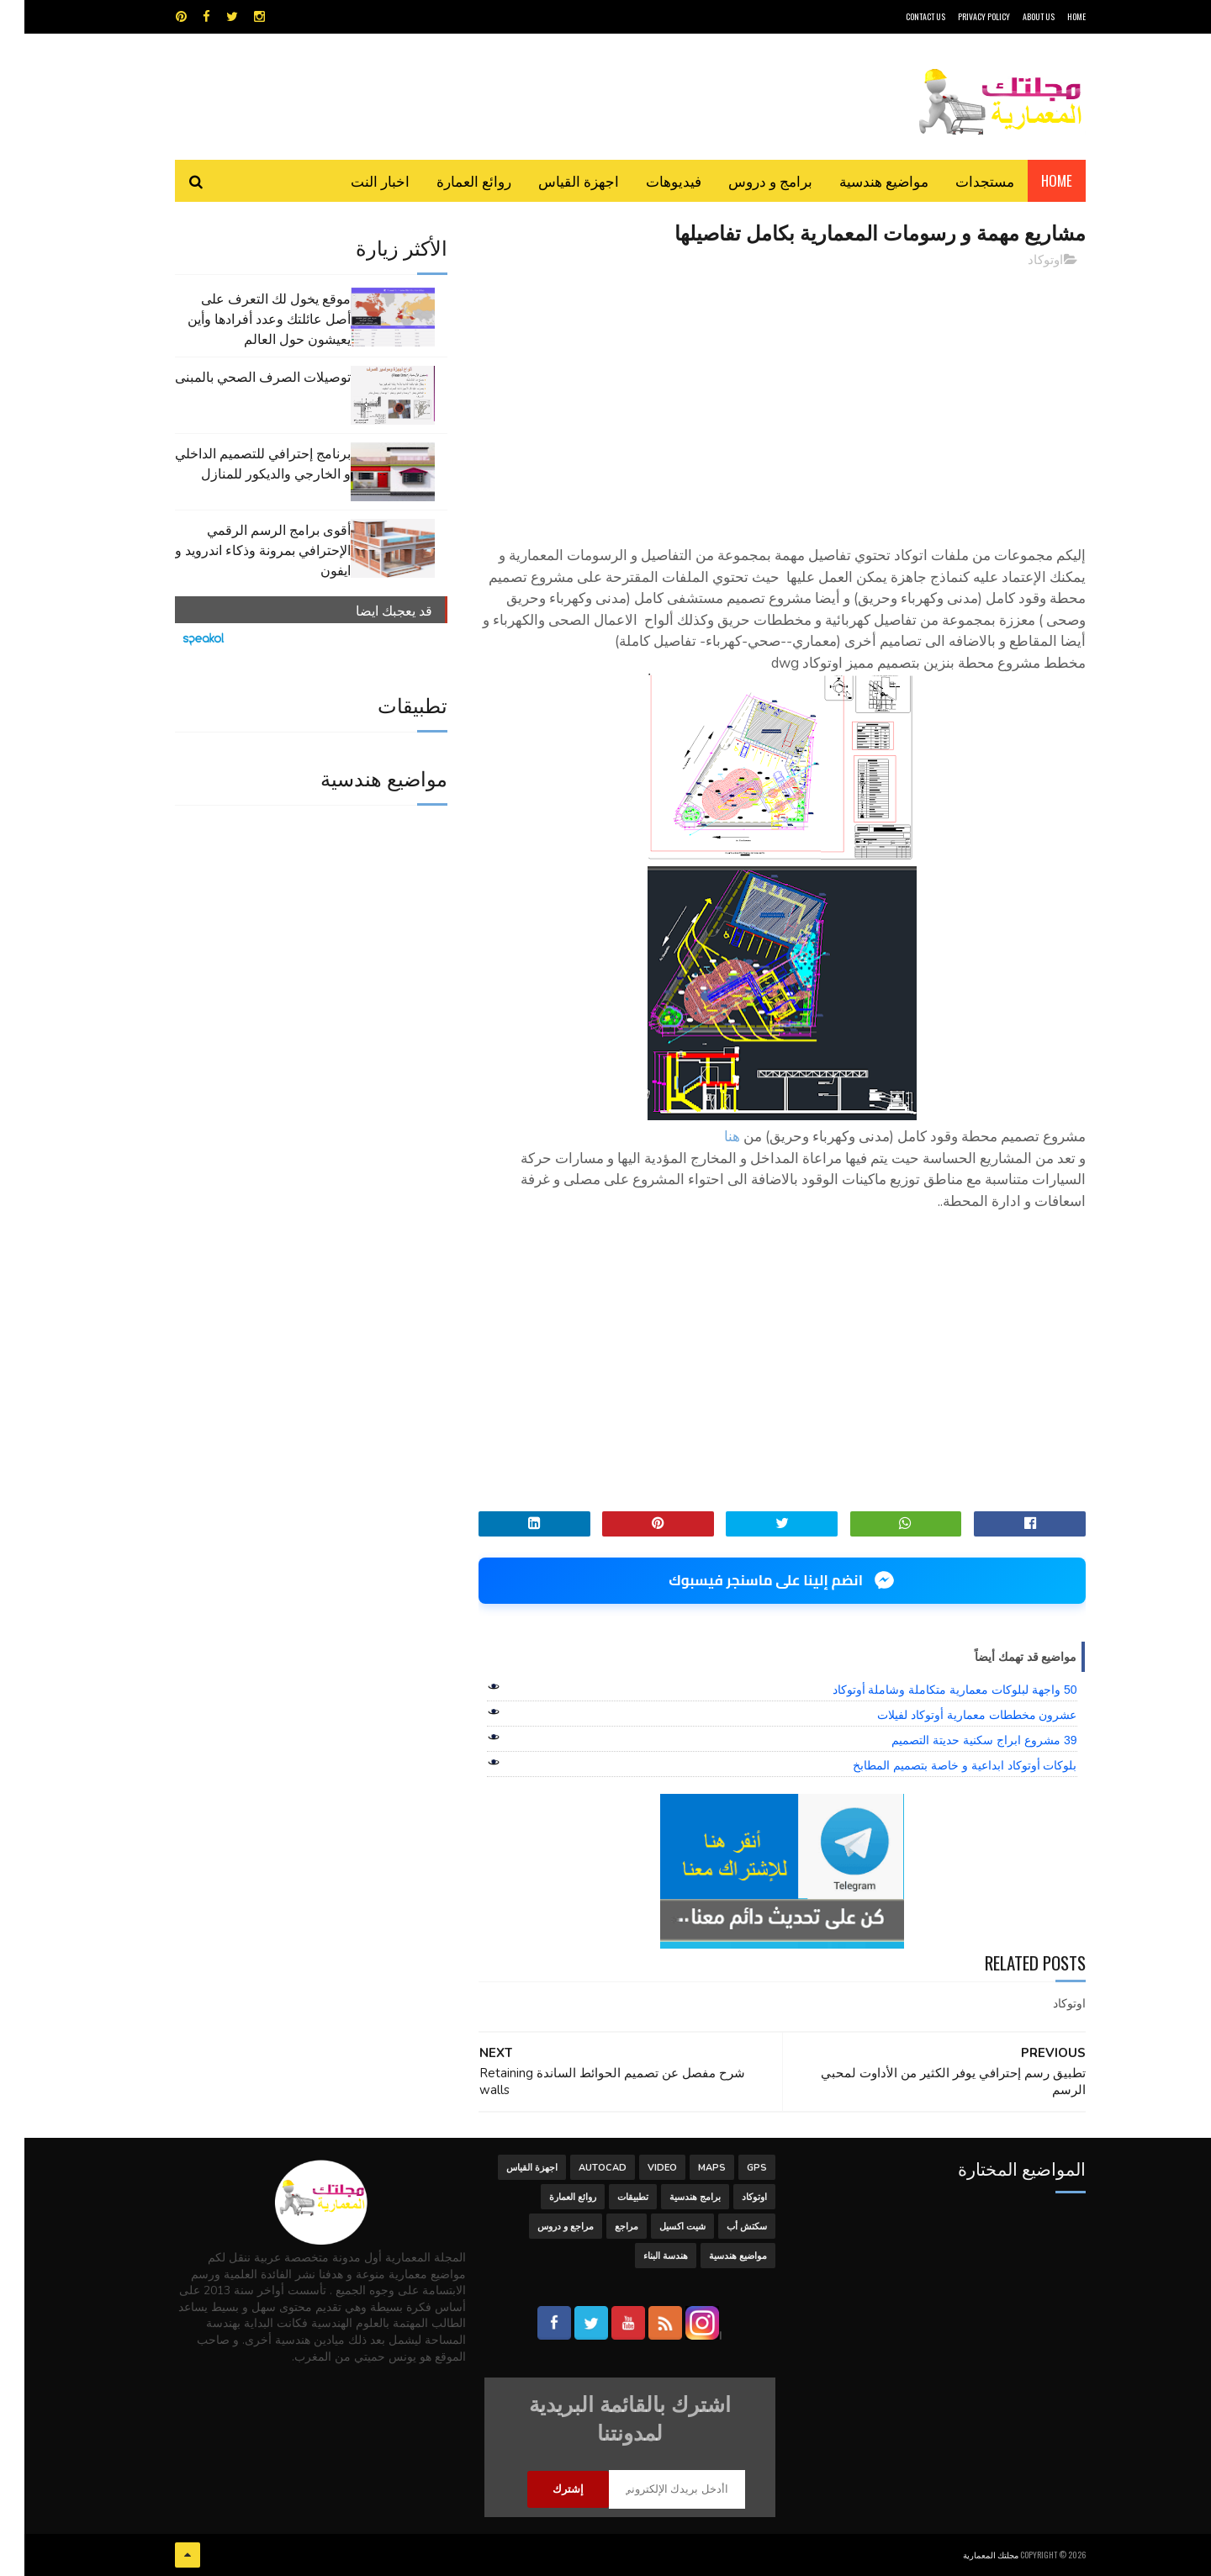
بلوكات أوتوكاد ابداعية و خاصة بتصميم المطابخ (940, 1765)
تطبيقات (608, 2197)
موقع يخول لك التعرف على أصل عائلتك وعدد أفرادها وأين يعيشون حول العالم (244, 318)
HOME (1052, 16)
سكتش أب (722, 2226)
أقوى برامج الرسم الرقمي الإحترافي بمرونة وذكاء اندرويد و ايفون (238, 549)
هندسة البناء (641, 2256)
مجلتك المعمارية (966, 2554)
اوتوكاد (1021, 259)
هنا (708, 1136)
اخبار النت (355, 180)
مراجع (602, 2226)
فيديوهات (649, 180)
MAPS (687, 2167)
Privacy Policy (959, 16)
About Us (1014, 16)
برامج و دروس (746, 180)
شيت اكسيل (658, 2226)
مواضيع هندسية (859, 180)
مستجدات (960, 180)
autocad (578, 2167)
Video (638, 2167)
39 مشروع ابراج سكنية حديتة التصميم (959, 1740)
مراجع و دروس (541, 2226)
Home (1032, 180)
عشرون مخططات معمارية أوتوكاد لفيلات (953, 1715)
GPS (732, 2167)
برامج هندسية (670, 2197)
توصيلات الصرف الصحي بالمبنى (238, 376)
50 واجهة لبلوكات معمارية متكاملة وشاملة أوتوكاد (930, 1689)
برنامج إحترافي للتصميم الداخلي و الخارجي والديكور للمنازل (238, 462)
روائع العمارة (449, 180)
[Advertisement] (757, 399)
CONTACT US (901, 16)
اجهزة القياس (554, 180)
